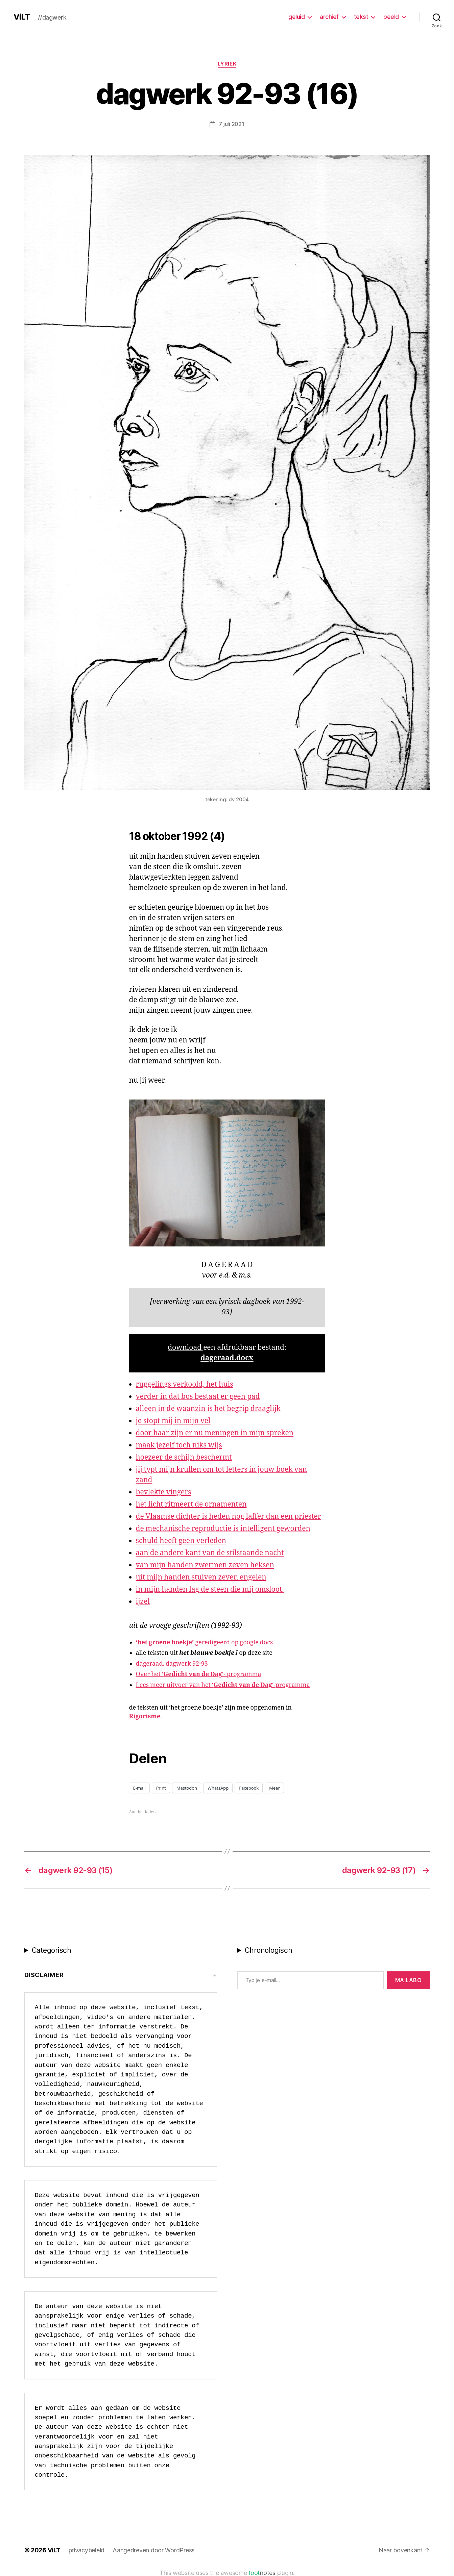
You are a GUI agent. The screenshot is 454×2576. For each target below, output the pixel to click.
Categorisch (51, 1950)
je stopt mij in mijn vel (173, 1420)
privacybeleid (87, 2549)
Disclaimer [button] (44, 1974)
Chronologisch (268, 1950)
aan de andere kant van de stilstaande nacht (210, 1552)
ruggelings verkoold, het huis (184, 1384)
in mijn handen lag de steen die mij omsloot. (210, 1589)
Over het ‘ (150, 1674)
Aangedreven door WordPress (154, 2549)
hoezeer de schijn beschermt (184, 1457)
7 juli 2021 (231, 124)
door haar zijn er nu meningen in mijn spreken (215, 1432)
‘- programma (241, 1674)
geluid (296, 16)
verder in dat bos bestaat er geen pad (198, 1396)
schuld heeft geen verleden (181, 1540)
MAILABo (408, 1979)
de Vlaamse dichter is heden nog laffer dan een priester (228, 1516)
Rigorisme (145, 1716)
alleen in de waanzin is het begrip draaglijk (208, 1408)
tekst (361, 16)
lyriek (227, 64)
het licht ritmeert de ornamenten (191, 1504)
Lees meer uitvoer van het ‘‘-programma (223, 1685)
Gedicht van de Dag (192, 1674)
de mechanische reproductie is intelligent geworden (223, 1528)
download (185, 1347)
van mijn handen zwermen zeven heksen (205, 1564)
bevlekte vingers (163, 1491)
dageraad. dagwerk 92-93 (172, 1663)
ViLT (22, 17)
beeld (391, 16)
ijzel (143, 1601)
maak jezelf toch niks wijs (179, 1444)
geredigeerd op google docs (204, 1642)
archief (329, 16)
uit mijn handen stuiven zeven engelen (201, 1577)
